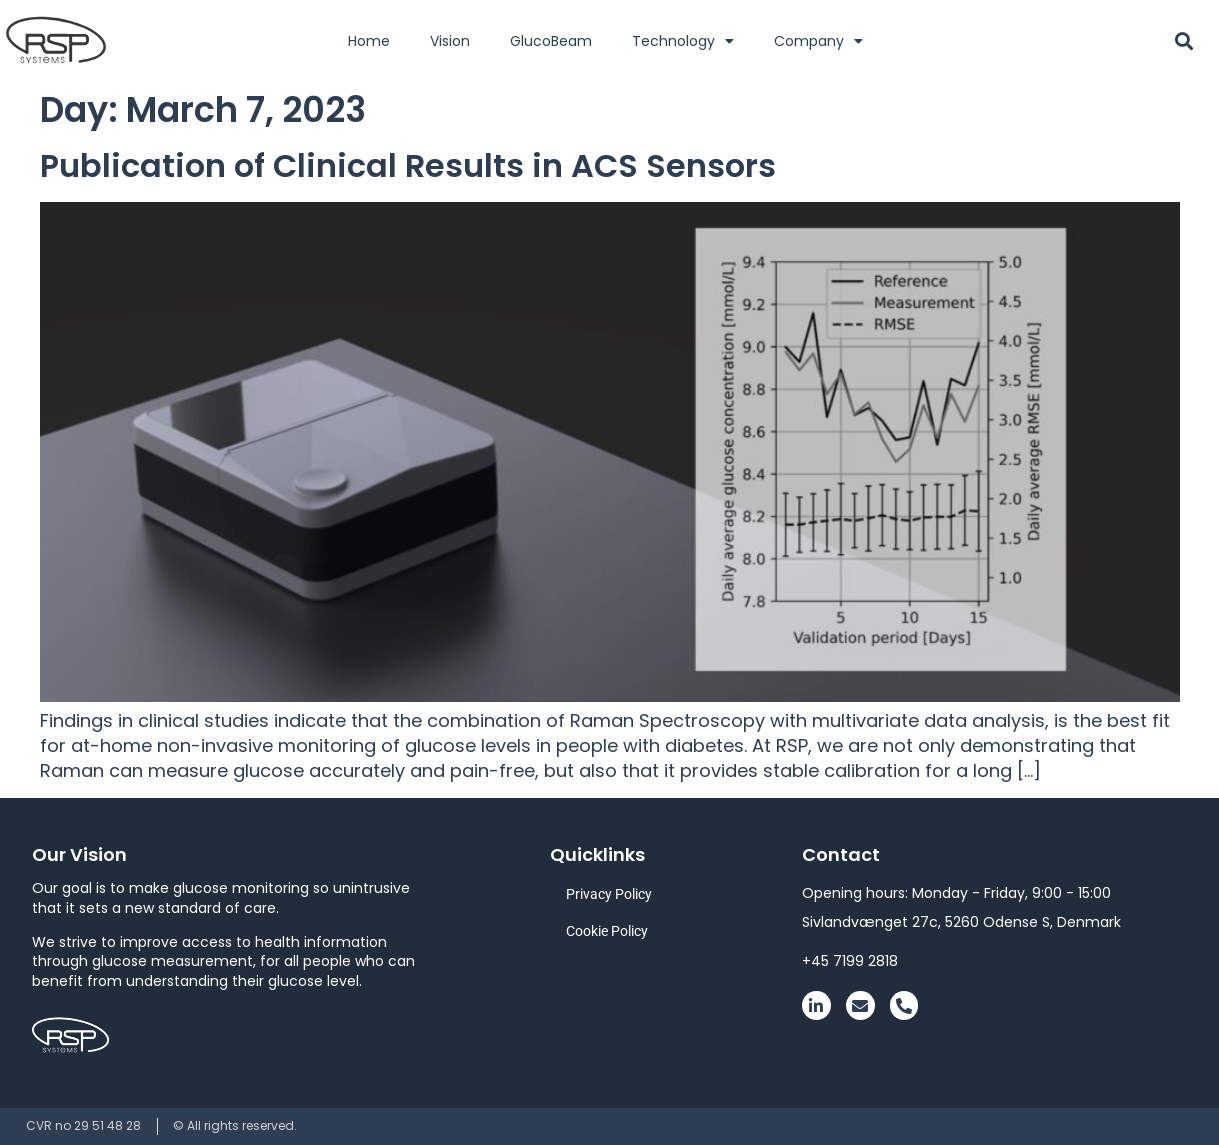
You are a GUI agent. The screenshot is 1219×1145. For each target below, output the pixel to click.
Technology (683, 41)
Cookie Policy (607, 931)
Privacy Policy (609, 894)
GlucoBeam (551, 41)
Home (369, 41)
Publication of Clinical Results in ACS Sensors (408, 165)
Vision (450, 41)
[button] (1184, 40)
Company (818, 41)
